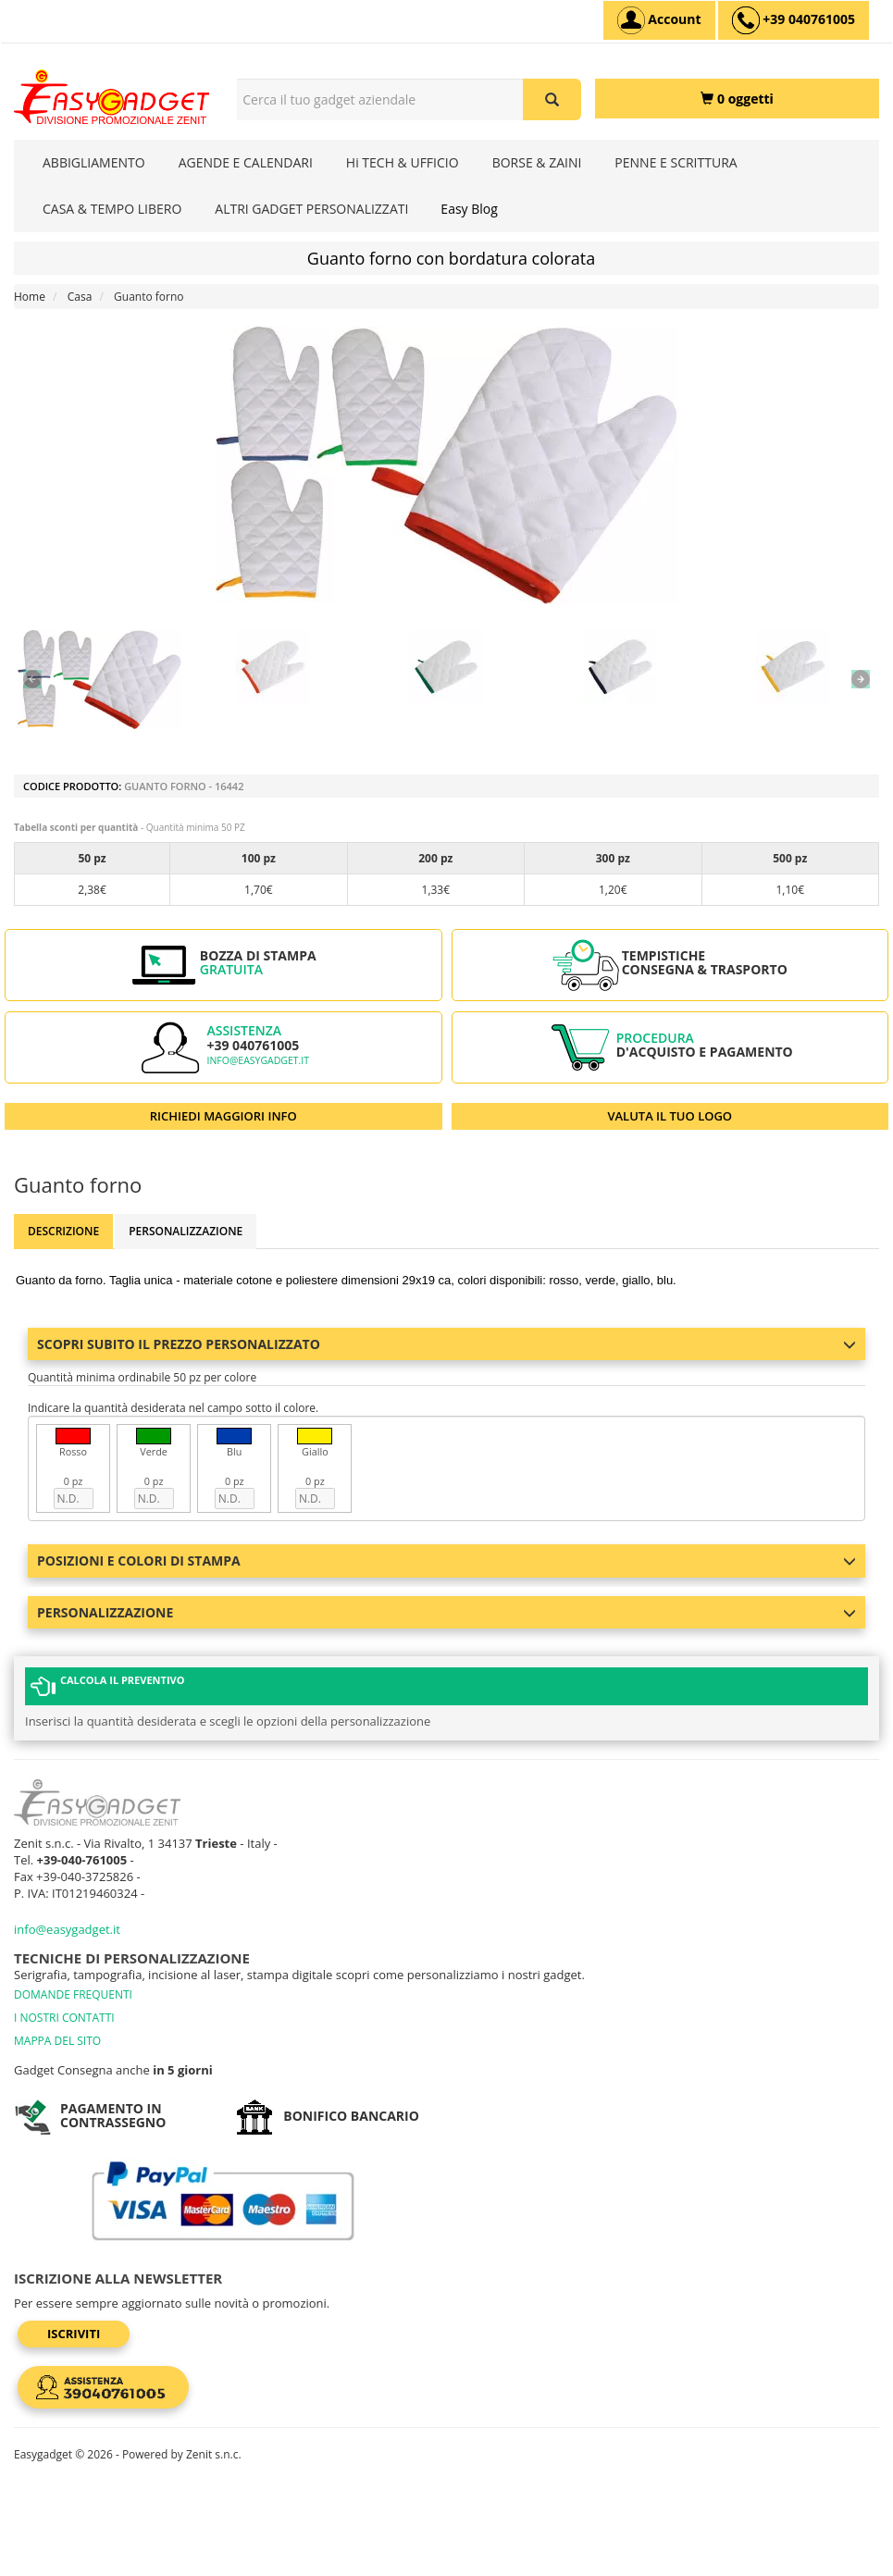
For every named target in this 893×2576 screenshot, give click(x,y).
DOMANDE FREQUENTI (73, 1994)
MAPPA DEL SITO (57, 2041)
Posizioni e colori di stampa (446, 1560)
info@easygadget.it (257, 1060)
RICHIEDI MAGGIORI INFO (223, 1116)
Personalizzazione (185, 1231)
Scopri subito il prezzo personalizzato (446, 1344)
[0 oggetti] (737, 98)
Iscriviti (73, 2333)
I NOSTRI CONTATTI (64, 2017)
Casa (80, 296)
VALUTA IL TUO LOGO (669, 1116)
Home (29, 296)
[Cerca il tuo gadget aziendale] (552, 99)
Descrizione (63, 1231)
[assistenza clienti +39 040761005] (793, 20)
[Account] (659, 20)
